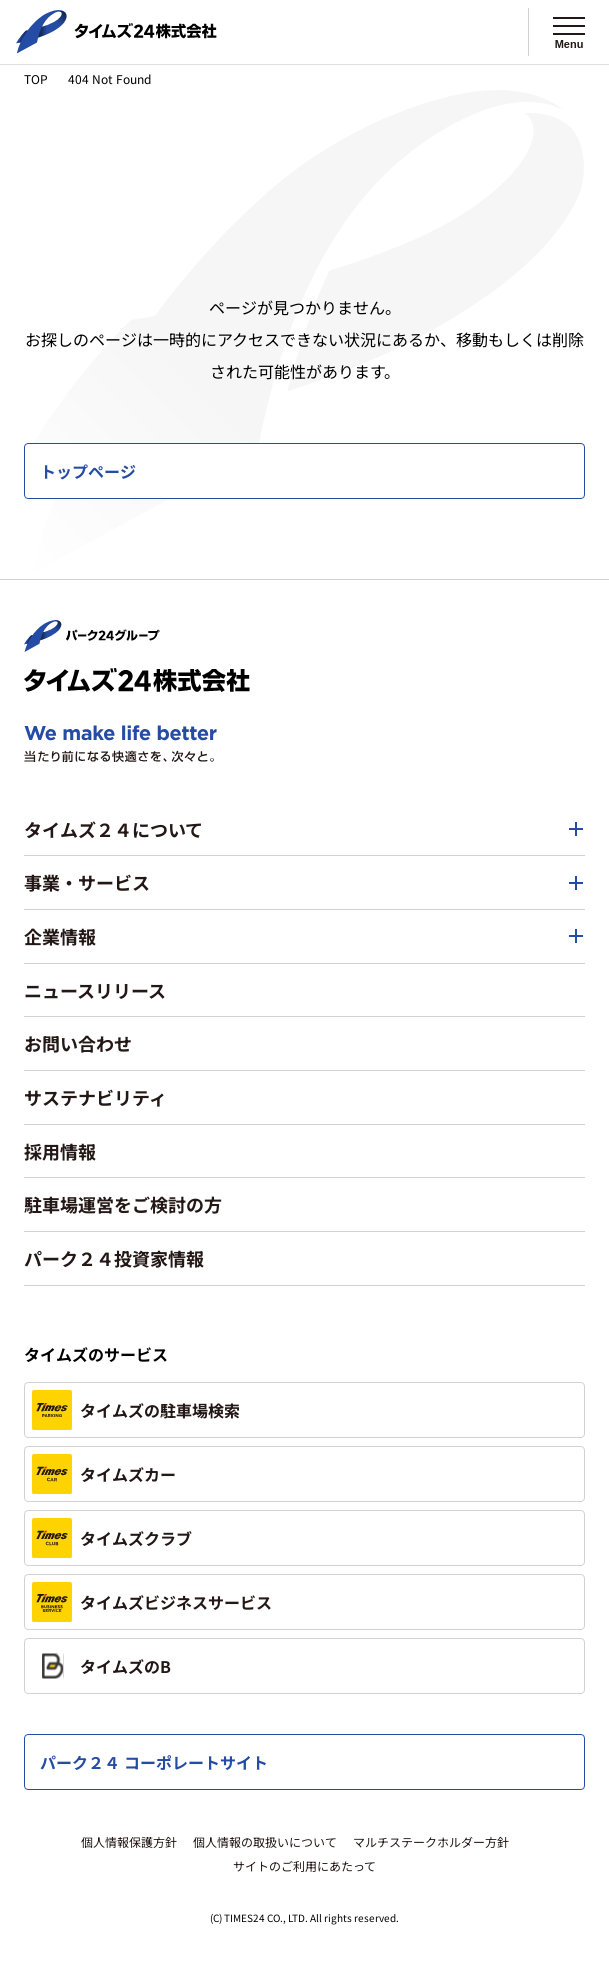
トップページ (88, 471)
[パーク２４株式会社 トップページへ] (92, 642)
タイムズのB (101, 1666)
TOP (36, 78)
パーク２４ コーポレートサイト (154, 1762)
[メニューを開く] (569, 32)
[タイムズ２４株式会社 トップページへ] (116, 45)
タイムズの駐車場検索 (136, 1410)
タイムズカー (104, 1474)
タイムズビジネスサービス (152, 1602)
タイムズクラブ (112, 1538)
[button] (304, 830)
